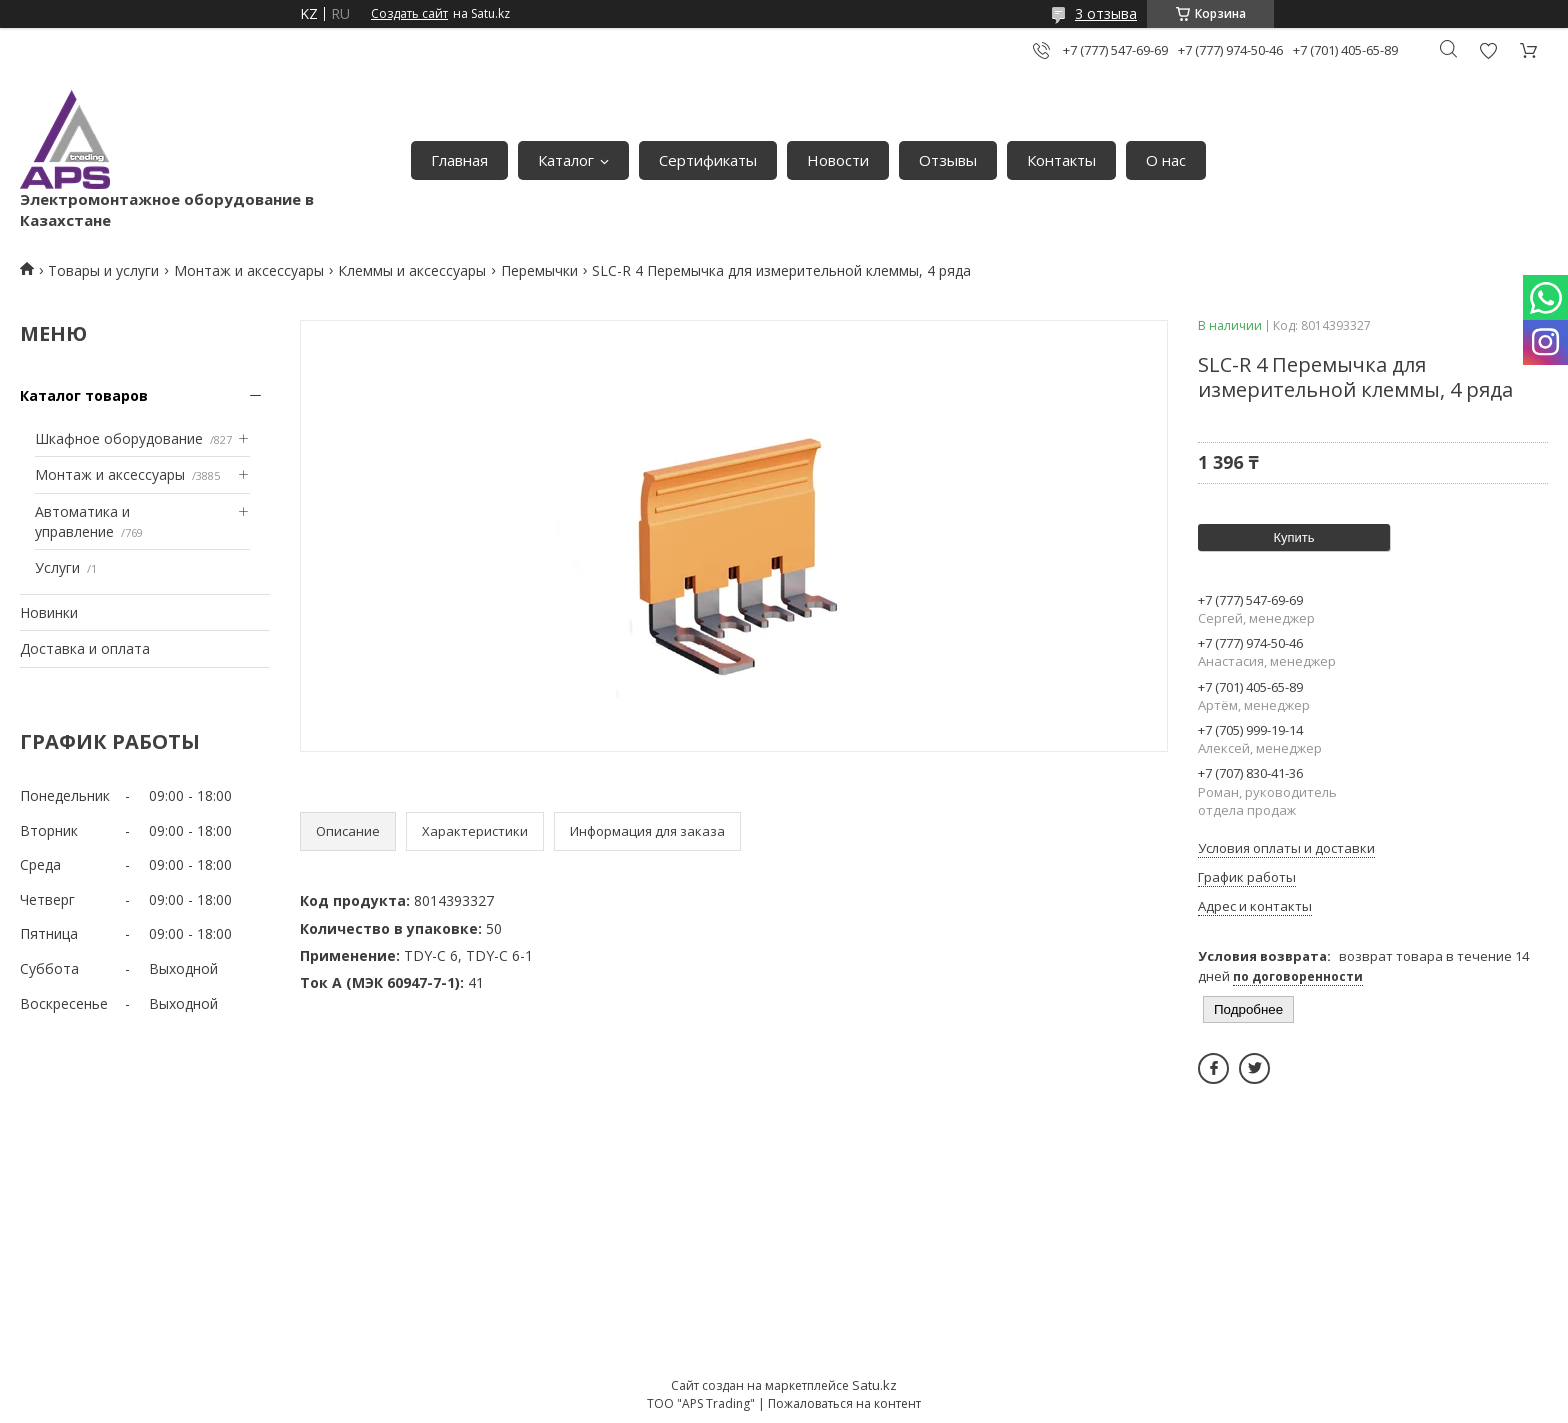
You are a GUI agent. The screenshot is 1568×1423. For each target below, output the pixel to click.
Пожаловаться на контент (844, 1403)
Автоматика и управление (82, 521)
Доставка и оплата (85, 648)
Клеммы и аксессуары (412, 270)
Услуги (57, 567)
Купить (1293, 537)
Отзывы (948, 160)
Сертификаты (708, 160)
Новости (838, 160)
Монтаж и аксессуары (249, 270)
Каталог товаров (84, 395)
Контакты (1061, 160)
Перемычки (539, 270)
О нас (1166, 160)
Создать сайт (409, 14)
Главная (459, 160)
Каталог (566, 160)
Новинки (49, 612)
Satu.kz (874, 1385)
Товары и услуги (103, 270)
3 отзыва (1106, 13)
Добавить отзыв (1488, 50)
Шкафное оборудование (119, 438)
